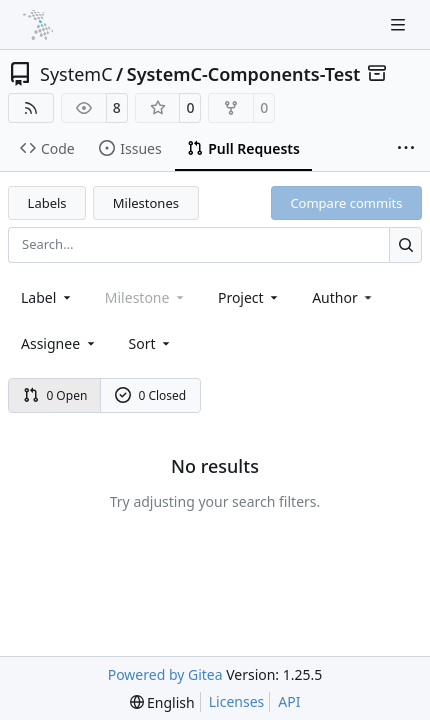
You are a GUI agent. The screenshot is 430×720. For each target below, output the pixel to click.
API (289, 701)
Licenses (237, 701)
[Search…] (405, 244)
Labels (47, 203)
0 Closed (151, 395)
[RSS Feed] (31, 108)
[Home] (38, 25)
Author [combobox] (343, 297)
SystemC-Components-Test (244, 74)
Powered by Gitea (165, 674)
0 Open (55, 395)
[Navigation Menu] (400, 24)
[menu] (151, 343)
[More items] (406, 149)
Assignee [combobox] (59, 343)
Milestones (146, 203)
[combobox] (47, 297)
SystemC (76, 74)
